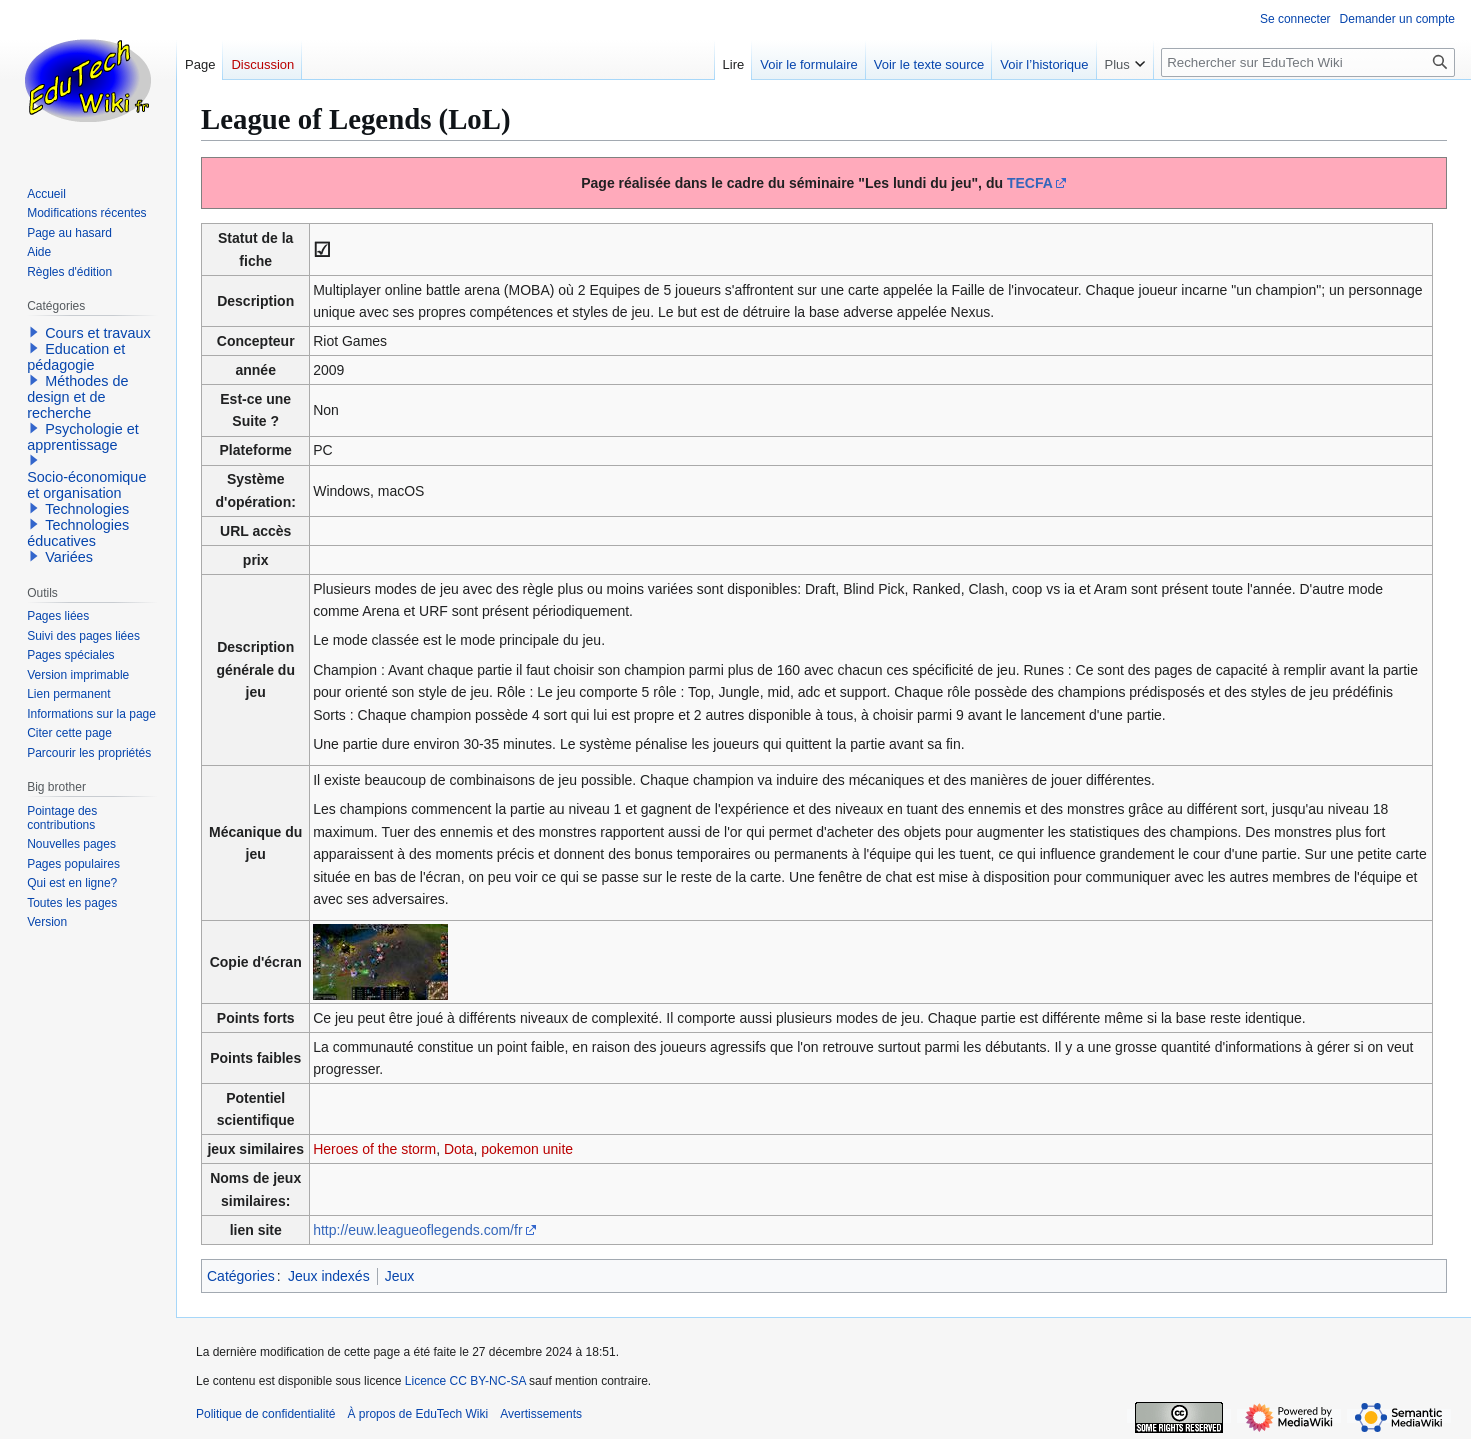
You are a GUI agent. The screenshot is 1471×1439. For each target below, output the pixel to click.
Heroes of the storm (374, 1149)
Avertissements (541, 1414)
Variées (69, 557)
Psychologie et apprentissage (83, 437)
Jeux (400, 1276)
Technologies (87, 509)
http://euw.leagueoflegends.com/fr (417, 1230)
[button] (34, 332)
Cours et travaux (98, 333)
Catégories (241, 1276)
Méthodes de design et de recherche (77, 397)
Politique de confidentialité (265, 1414)
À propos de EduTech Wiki (417, 1414)
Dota (459, 1149)
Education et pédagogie (76, 357)
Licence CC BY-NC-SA (465, 1381)
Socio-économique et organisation (86, 485)
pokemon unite (527, 1149)
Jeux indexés (329, 1276)
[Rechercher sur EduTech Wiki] (1308, 62)
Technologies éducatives (78, 533)
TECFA (1030, 183)
